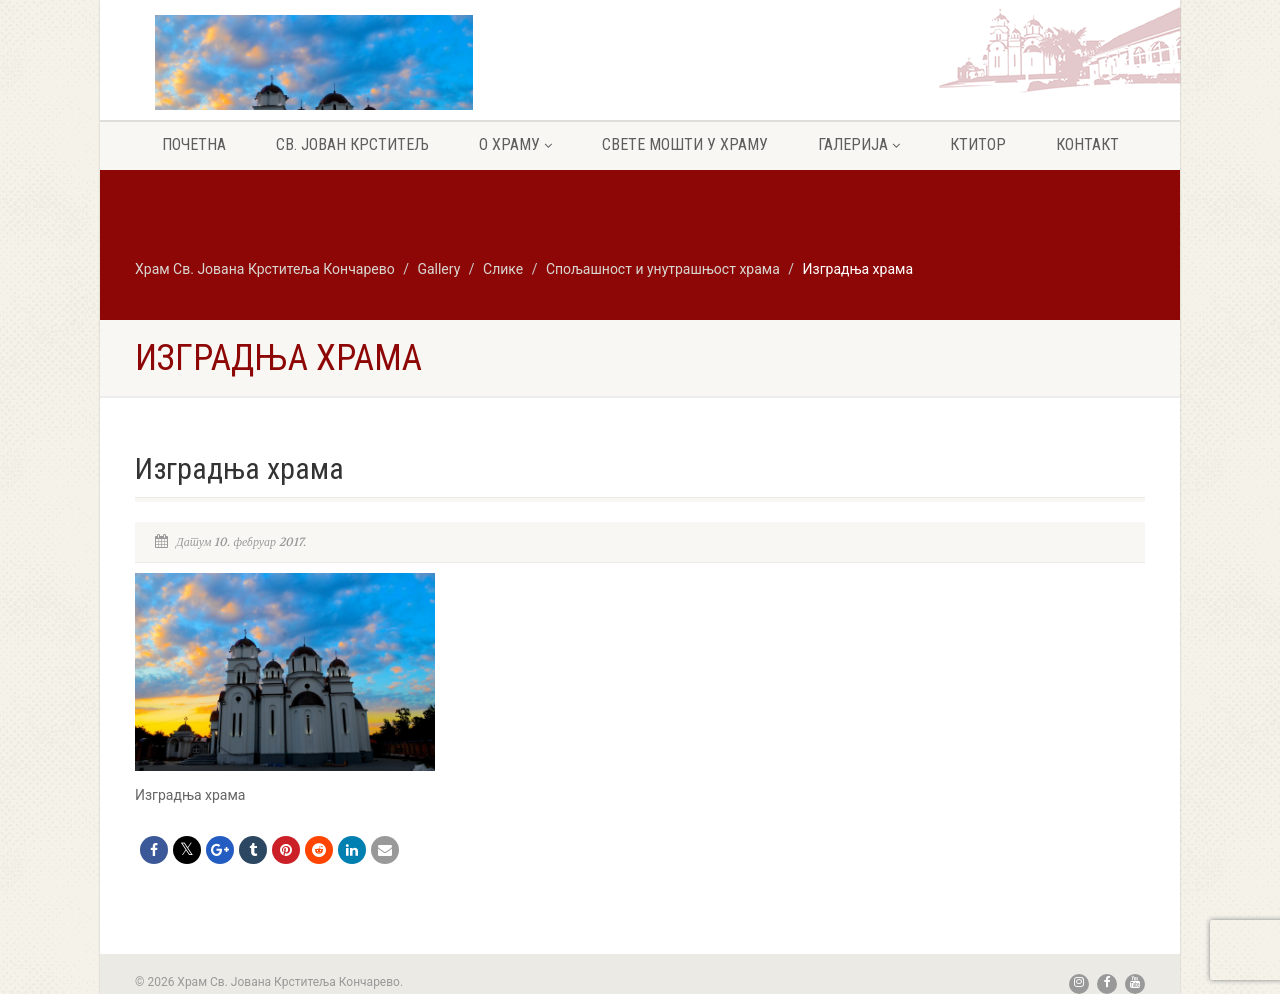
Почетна (194, 144)
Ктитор (978, 144)
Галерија (859, 144)
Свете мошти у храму (685, 144)
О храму (515, 144)
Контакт (1087, 144)
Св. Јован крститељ (352, 144)
